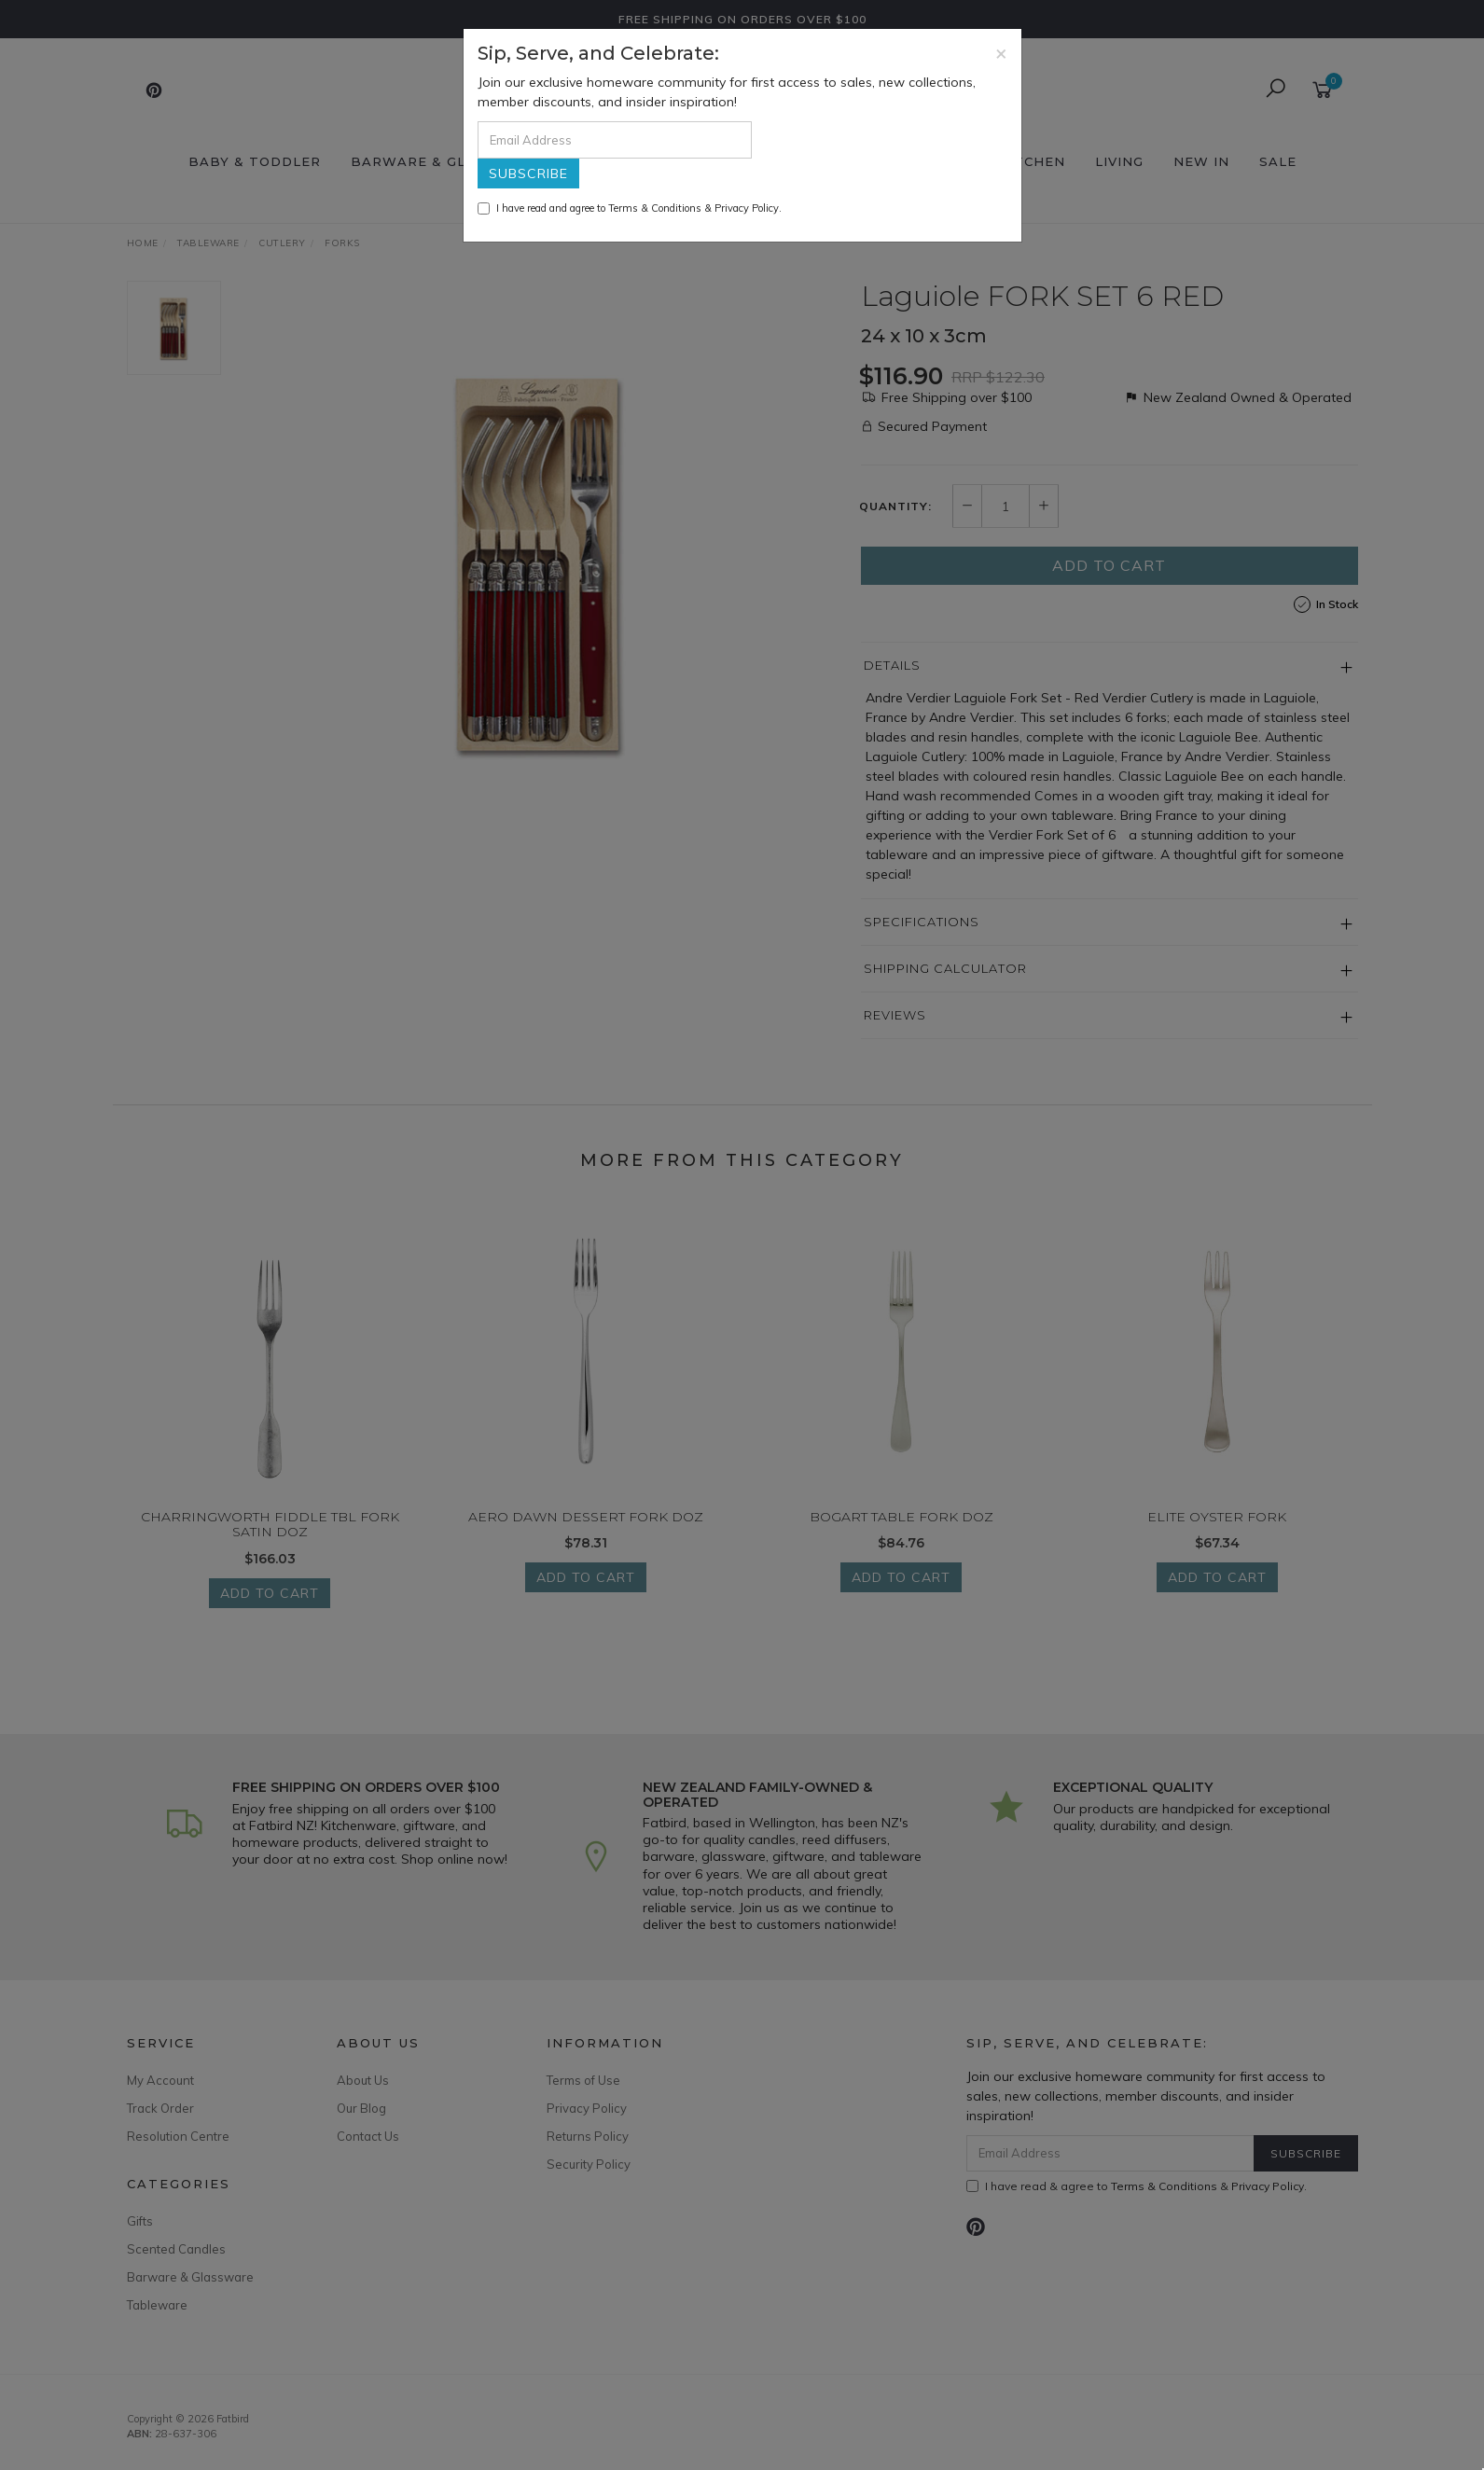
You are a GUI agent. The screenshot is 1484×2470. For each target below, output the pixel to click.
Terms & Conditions (654, 208)
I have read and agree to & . (630, 208)
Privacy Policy (746, 208)
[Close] (1001, 52)
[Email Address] (615, 140)
